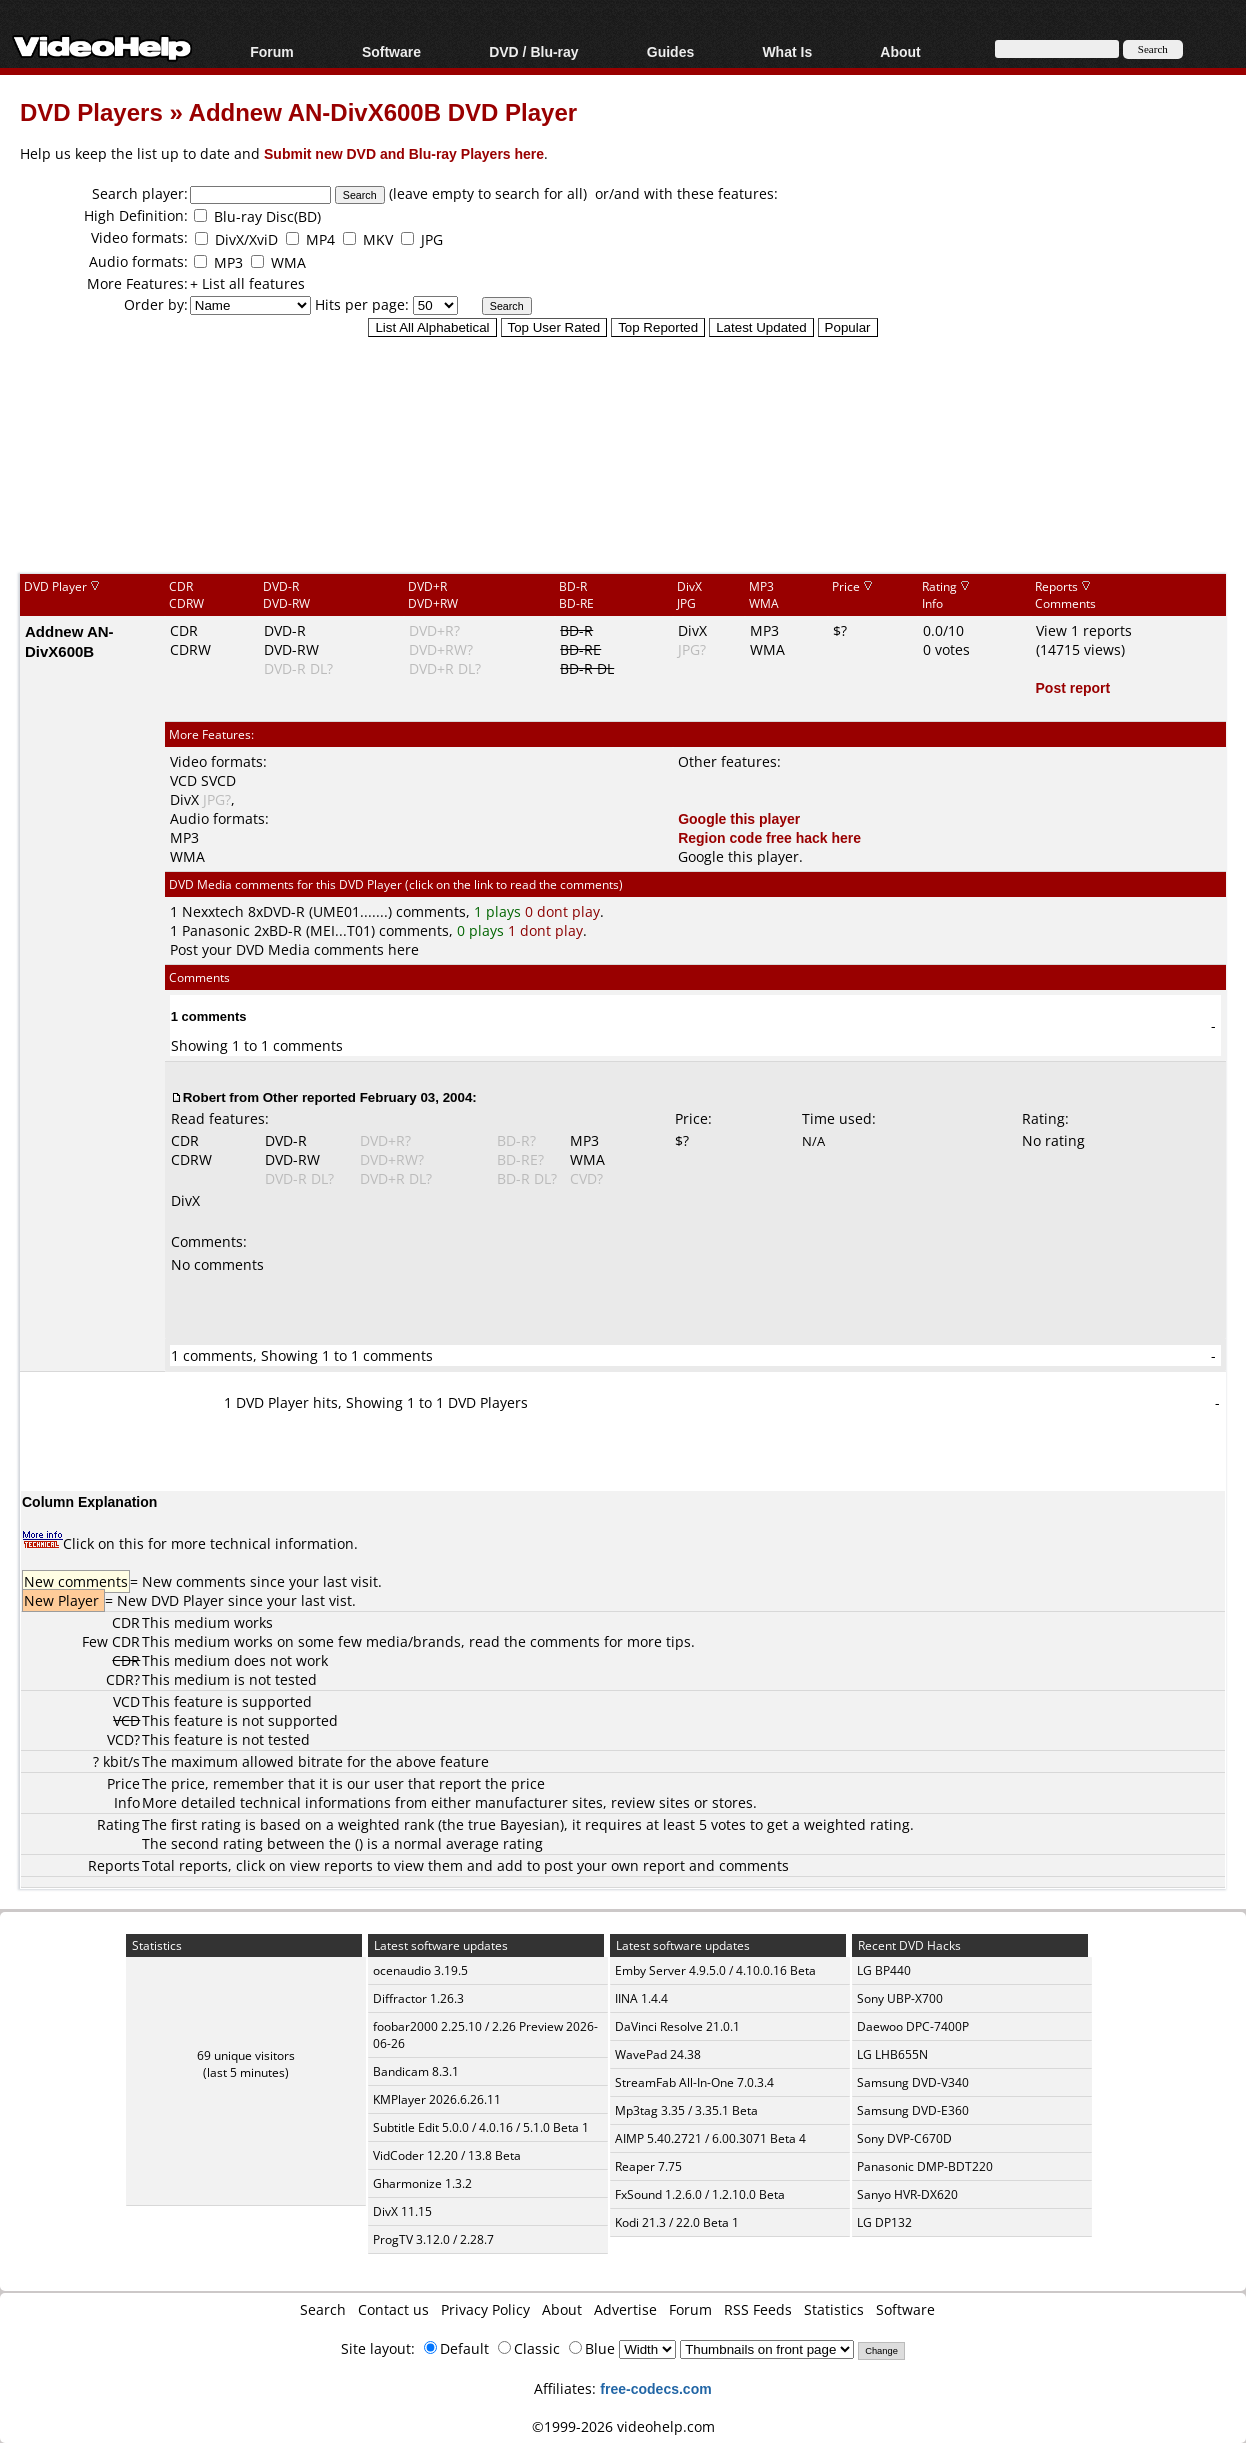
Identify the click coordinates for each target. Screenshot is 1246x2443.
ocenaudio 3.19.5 (420, 1970)
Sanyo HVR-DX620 (907, 2194)
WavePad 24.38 (658, 2054)
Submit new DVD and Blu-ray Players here (404, 153)
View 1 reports (1084, 630)
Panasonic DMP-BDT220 (925, 2166)
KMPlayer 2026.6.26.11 (437, 2099)
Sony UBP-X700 (900, 1998)
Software (391, 51)
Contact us (393, 2309)
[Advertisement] (623, 489)
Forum (272, 51)
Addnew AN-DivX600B (69, 641)
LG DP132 (884, 2222)
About (900, 51)
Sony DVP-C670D (904, 2138)
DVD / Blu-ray (533, 51)
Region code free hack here (769, 837)
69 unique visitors (246, 2055)
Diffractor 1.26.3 (418, 1998)
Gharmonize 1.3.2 (422, 2183)
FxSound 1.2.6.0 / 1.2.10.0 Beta (700, 2194)
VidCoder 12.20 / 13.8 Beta (447, 2155)
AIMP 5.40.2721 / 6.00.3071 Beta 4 (710, 2138)
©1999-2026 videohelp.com (623, 2426)
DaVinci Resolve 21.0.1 (677, 2026)
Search (323, 2309)
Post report (1073, 687)
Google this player (739, 818)
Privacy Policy (485, 2309)
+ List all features (247, 283)
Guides (670, 51)
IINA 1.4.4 (641, 1998)
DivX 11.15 (402, 2211)
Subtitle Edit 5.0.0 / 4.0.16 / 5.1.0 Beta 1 (481, 2127)
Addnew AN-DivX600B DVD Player (383, 111)
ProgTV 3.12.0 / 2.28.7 (433, 2239)
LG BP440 (884, 1970)
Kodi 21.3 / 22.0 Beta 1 (677, 2222)
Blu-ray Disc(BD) (267, 216)
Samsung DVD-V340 (913, 2082)
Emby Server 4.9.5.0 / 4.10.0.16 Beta (715, 1970)
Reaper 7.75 (648, 2166)
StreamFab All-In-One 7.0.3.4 (694, 2082)
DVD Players (91, 111)
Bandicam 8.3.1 (416, 2071)
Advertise (625, 2309)
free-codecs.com (655, 2388)
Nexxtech (213, 911)
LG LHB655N (892, 2054)
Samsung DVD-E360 (913, 2110)
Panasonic (216, 930)
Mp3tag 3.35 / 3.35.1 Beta (686, 2110)
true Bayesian (514, 1824)
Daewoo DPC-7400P (913, 2026)
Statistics (834, 2309)
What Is (787, 51)
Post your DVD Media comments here (294, 949)
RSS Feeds (758, 2309)
